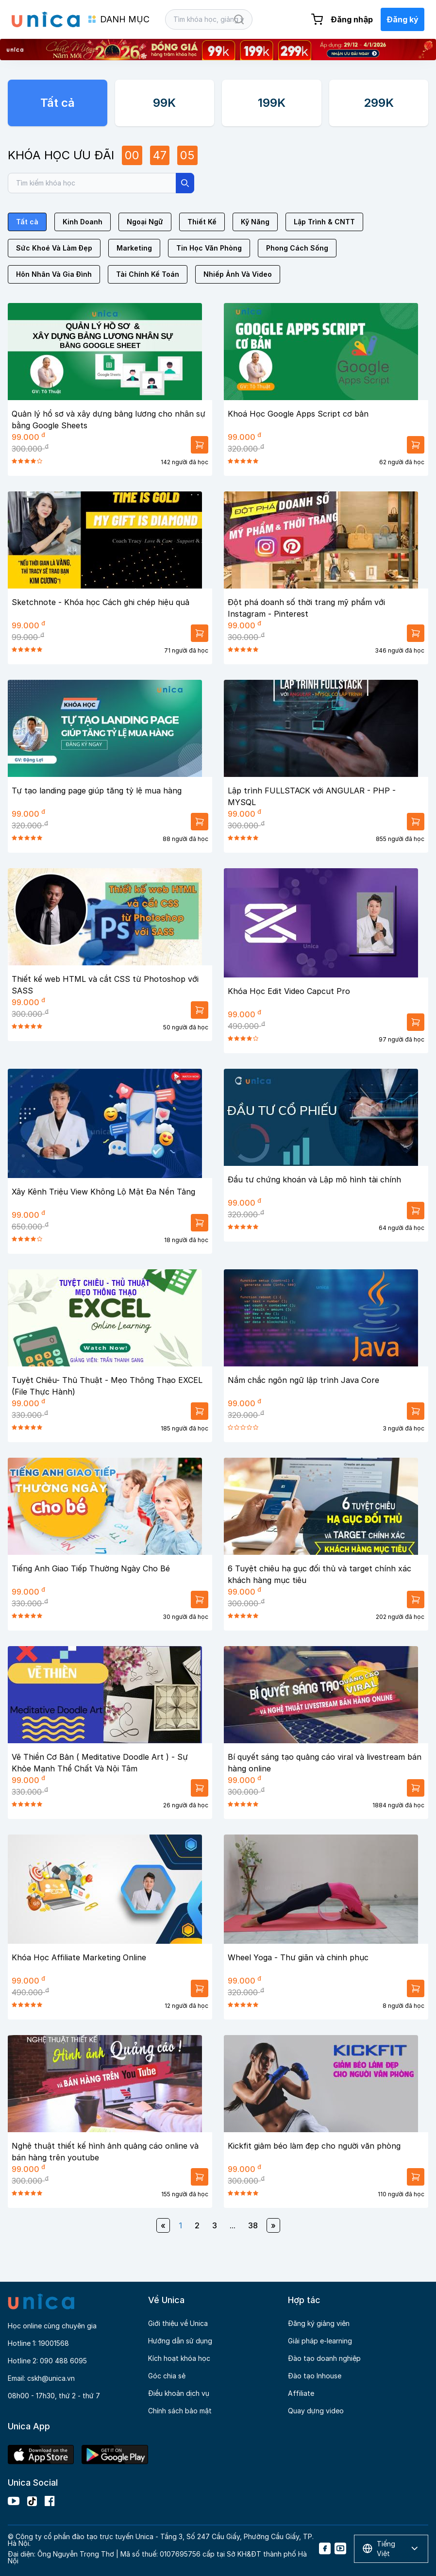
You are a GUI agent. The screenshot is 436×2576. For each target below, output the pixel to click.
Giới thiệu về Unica (178, 2323)
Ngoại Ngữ (145, 222)
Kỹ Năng (255, 222)
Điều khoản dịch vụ (178, 2393)
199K (271, 103)
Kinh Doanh (82, 222)
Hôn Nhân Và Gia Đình (54, 274)
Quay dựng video (316, 2411)
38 (253, 2225)
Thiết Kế (202, 222)
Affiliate (301, 2393)
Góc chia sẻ (166, 2376)
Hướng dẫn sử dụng (180, 2341)
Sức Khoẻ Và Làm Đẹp (54, 248)
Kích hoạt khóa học (179, 2358)
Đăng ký (402, 19)
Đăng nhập (352, 19)
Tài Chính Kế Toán (147, 274)
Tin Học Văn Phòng (209, 248)
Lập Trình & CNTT (324, 222)
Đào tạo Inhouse (314, 2376)
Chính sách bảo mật (180, 2411)
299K (379, 103)
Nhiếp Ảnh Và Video (237, 274)
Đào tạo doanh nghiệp (324, 2358)
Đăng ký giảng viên (319, 2323)
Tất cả (57, 103)
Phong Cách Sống (297, 248)
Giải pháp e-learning (320, 2341)
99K (164, 103)
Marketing (134, 248)
